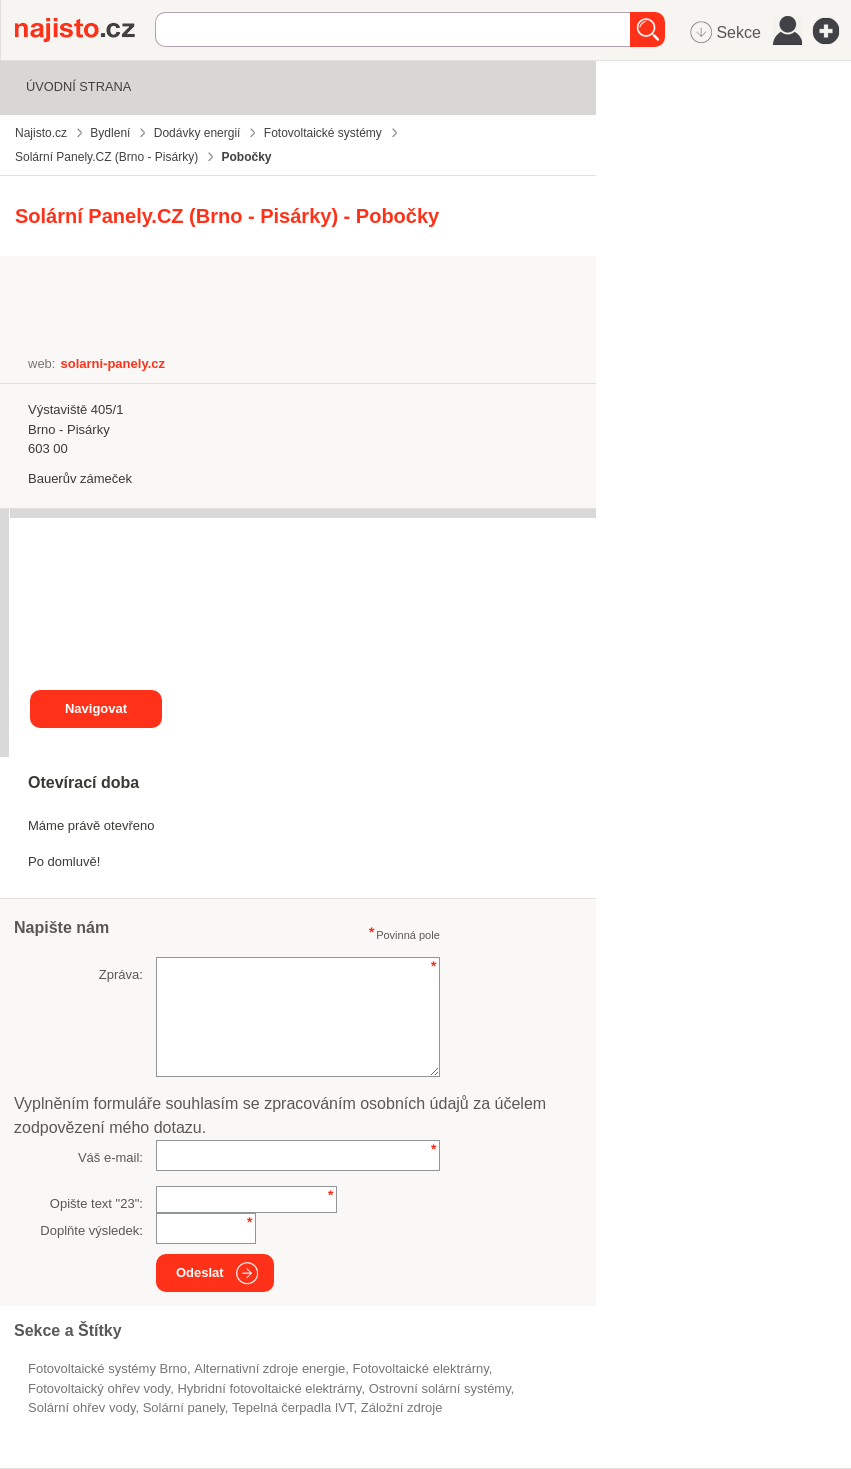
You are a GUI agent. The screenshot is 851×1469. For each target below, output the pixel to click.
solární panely (184, 1407)
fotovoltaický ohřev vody (99, 1388)
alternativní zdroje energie (269, 1368)
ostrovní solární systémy (440, 1388)
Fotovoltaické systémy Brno (107, 1368)
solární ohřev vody (81, 1407)
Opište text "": (96, 1203)
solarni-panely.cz (112, 363)
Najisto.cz (85, 30)
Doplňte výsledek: (91, 1230)
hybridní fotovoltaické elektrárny (269, 1388)
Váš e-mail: (110, 1157)
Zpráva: (121, 974)
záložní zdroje (402, 1407)
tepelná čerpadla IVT (292, 1407)
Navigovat (96, 708)
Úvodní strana (78, 86)
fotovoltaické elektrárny (421, 1368)
